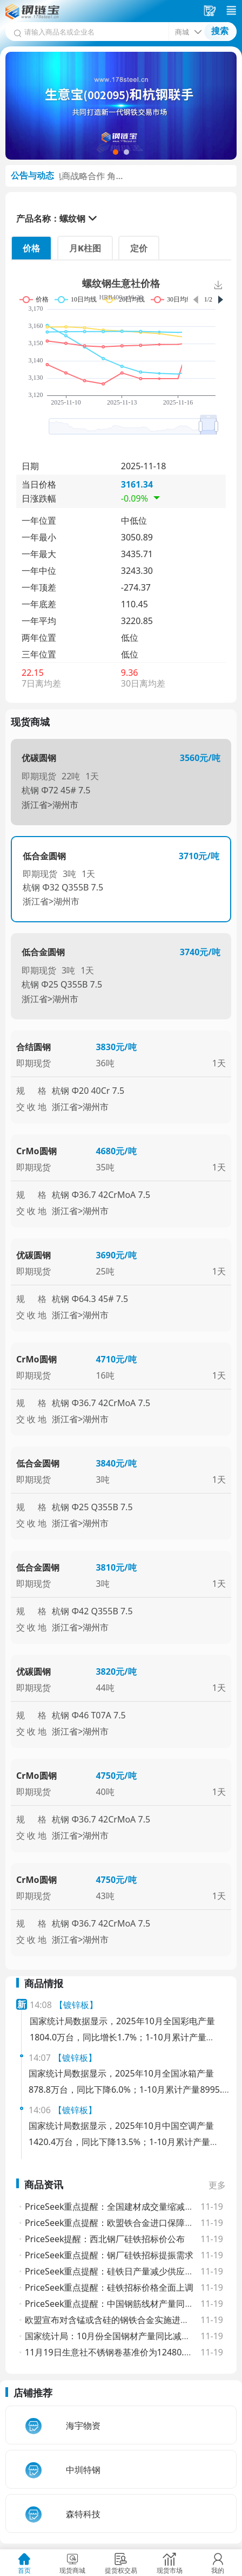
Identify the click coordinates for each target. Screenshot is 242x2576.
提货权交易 (121, 2570)
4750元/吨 (116, 1776)
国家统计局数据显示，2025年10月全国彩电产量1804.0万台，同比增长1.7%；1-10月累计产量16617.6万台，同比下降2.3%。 (122, 2037)
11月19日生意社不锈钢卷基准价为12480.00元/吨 (119, 2352)
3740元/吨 (200, 952)
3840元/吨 (116, 1463)
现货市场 (170, 2570)
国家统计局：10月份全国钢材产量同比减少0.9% (117, 2336)
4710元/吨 (116, 1359)
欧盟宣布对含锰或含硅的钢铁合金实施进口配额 (115, 2320)
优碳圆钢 (39, 758)
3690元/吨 (116, 1255)
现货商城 (72, 2570)
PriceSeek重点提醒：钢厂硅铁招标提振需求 (109, 2255)
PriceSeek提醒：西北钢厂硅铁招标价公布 (105, 2239)
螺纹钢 (72, 218)
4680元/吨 (116, 1151)
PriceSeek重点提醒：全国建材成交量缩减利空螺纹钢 (126, 2206)
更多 (217, 2185)
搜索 (219, 31)
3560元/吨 (200, 758)
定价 (138, 248)
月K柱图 (85, 248)
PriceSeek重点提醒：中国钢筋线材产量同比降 (114, 2304)
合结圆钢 (33, 1047)
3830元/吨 (116, 1047)
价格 (31, 248)
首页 (24, 2570)
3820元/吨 (116, 1671)
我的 (217, 2570)
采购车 (211, 11)
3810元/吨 (116, 1567)
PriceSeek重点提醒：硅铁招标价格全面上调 (109, 2287)
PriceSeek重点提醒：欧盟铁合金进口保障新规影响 (122, 2223)
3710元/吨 (199, 856)
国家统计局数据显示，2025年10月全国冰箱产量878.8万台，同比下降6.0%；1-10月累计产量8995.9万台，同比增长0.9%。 (128, 2089)
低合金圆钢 (44, 856)
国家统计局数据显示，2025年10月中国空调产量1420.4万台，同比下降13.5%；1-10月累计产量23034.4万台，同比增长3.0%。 (121, 2142)
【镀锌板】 (76, 2005)
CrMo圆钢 (36, 1151)
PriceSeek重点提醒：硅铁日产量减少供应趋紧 (114, 2271)
